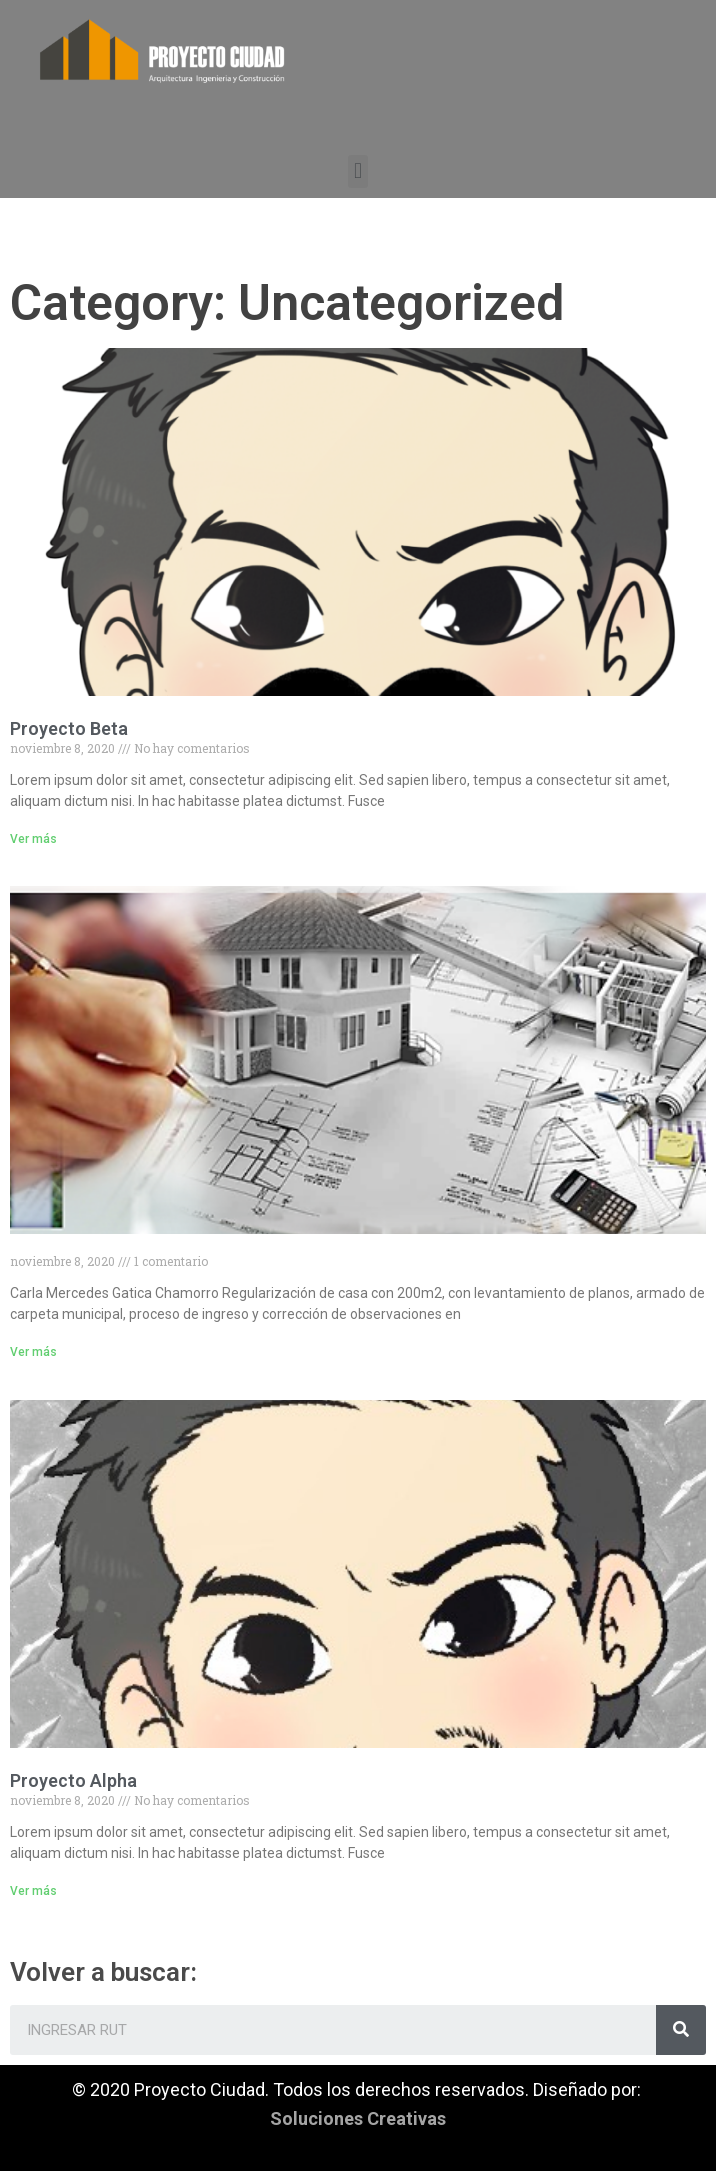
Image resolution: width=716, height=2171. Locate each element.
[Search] (681, 2030)
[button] (357, 171)
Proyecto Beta (69, 728)
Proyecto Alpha (73, 1780)
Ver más (33, 839)
